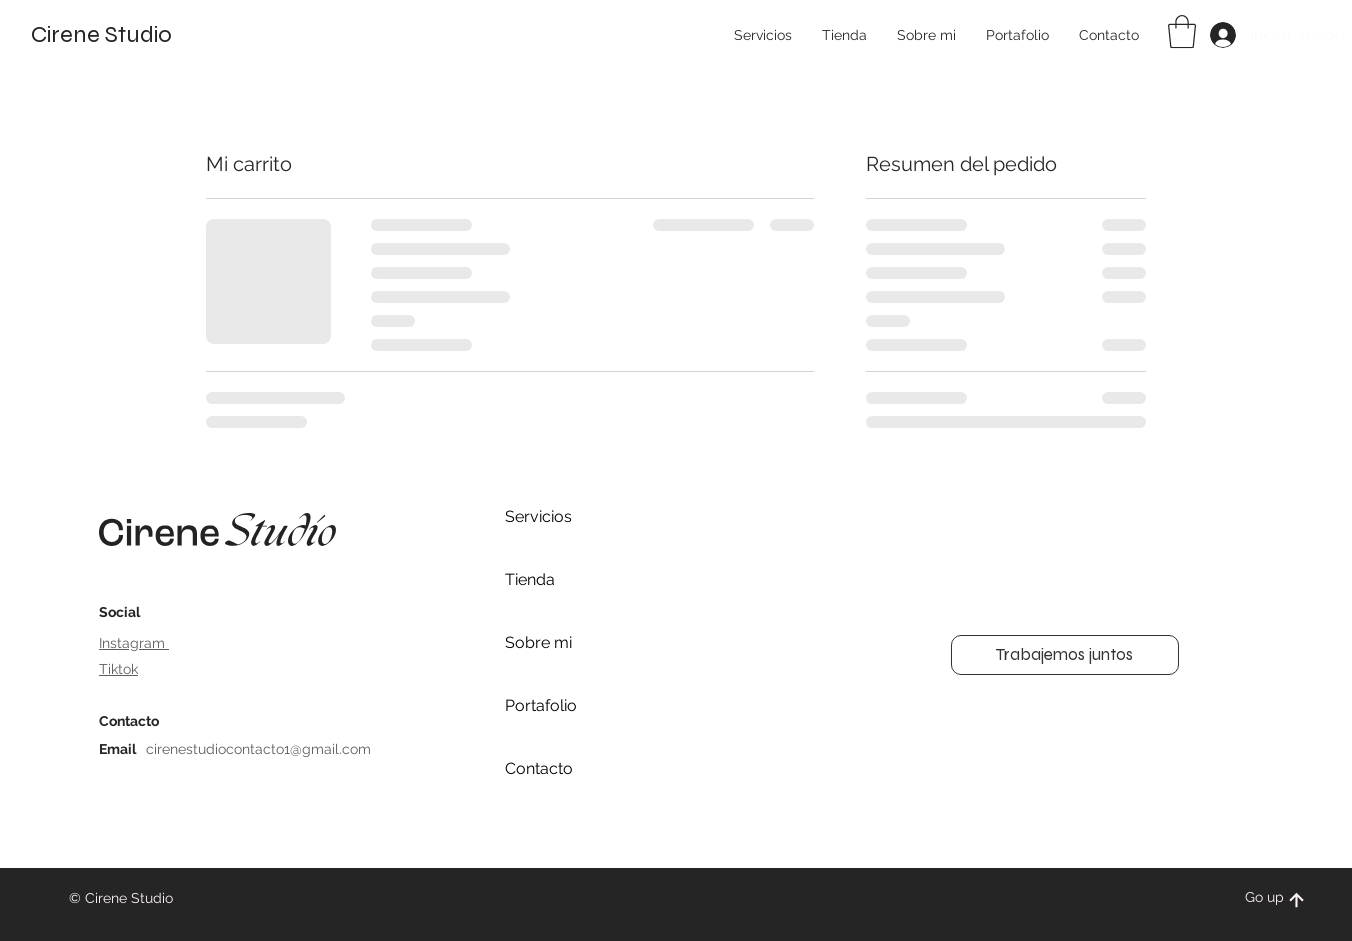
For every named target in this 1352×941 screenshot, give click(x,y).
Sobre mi (538, 642)
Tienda (530, 579)
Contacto (539, 768)
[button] (1182, 31)
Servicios (538, 516)
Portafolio (541, 705)
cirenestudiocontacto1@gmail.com (258, 749)
